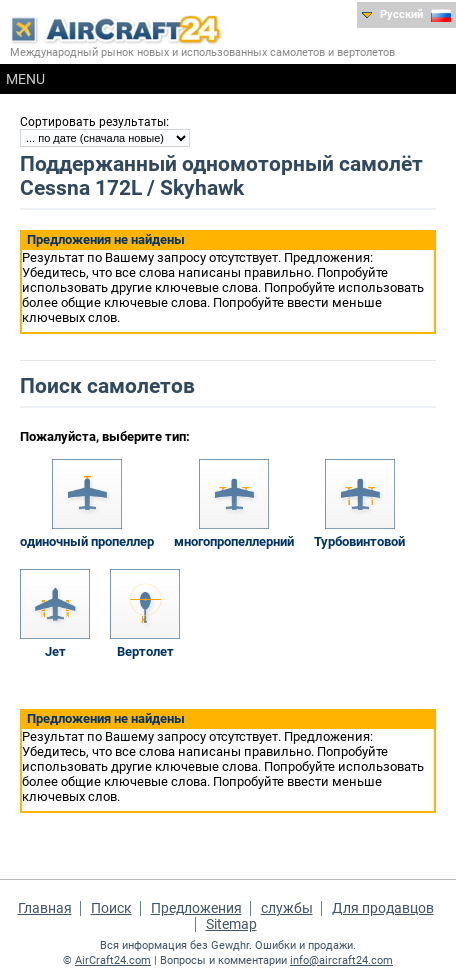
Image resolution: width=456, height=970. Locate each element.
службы (287, 908)
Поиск (111, 908)
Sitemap (231, 924)
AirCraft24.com (113, 960)
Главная (45, 908)
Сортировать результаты (93, 122)
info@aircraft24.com (341, 960)
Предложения (196, 908)
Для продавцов (383, 908)
